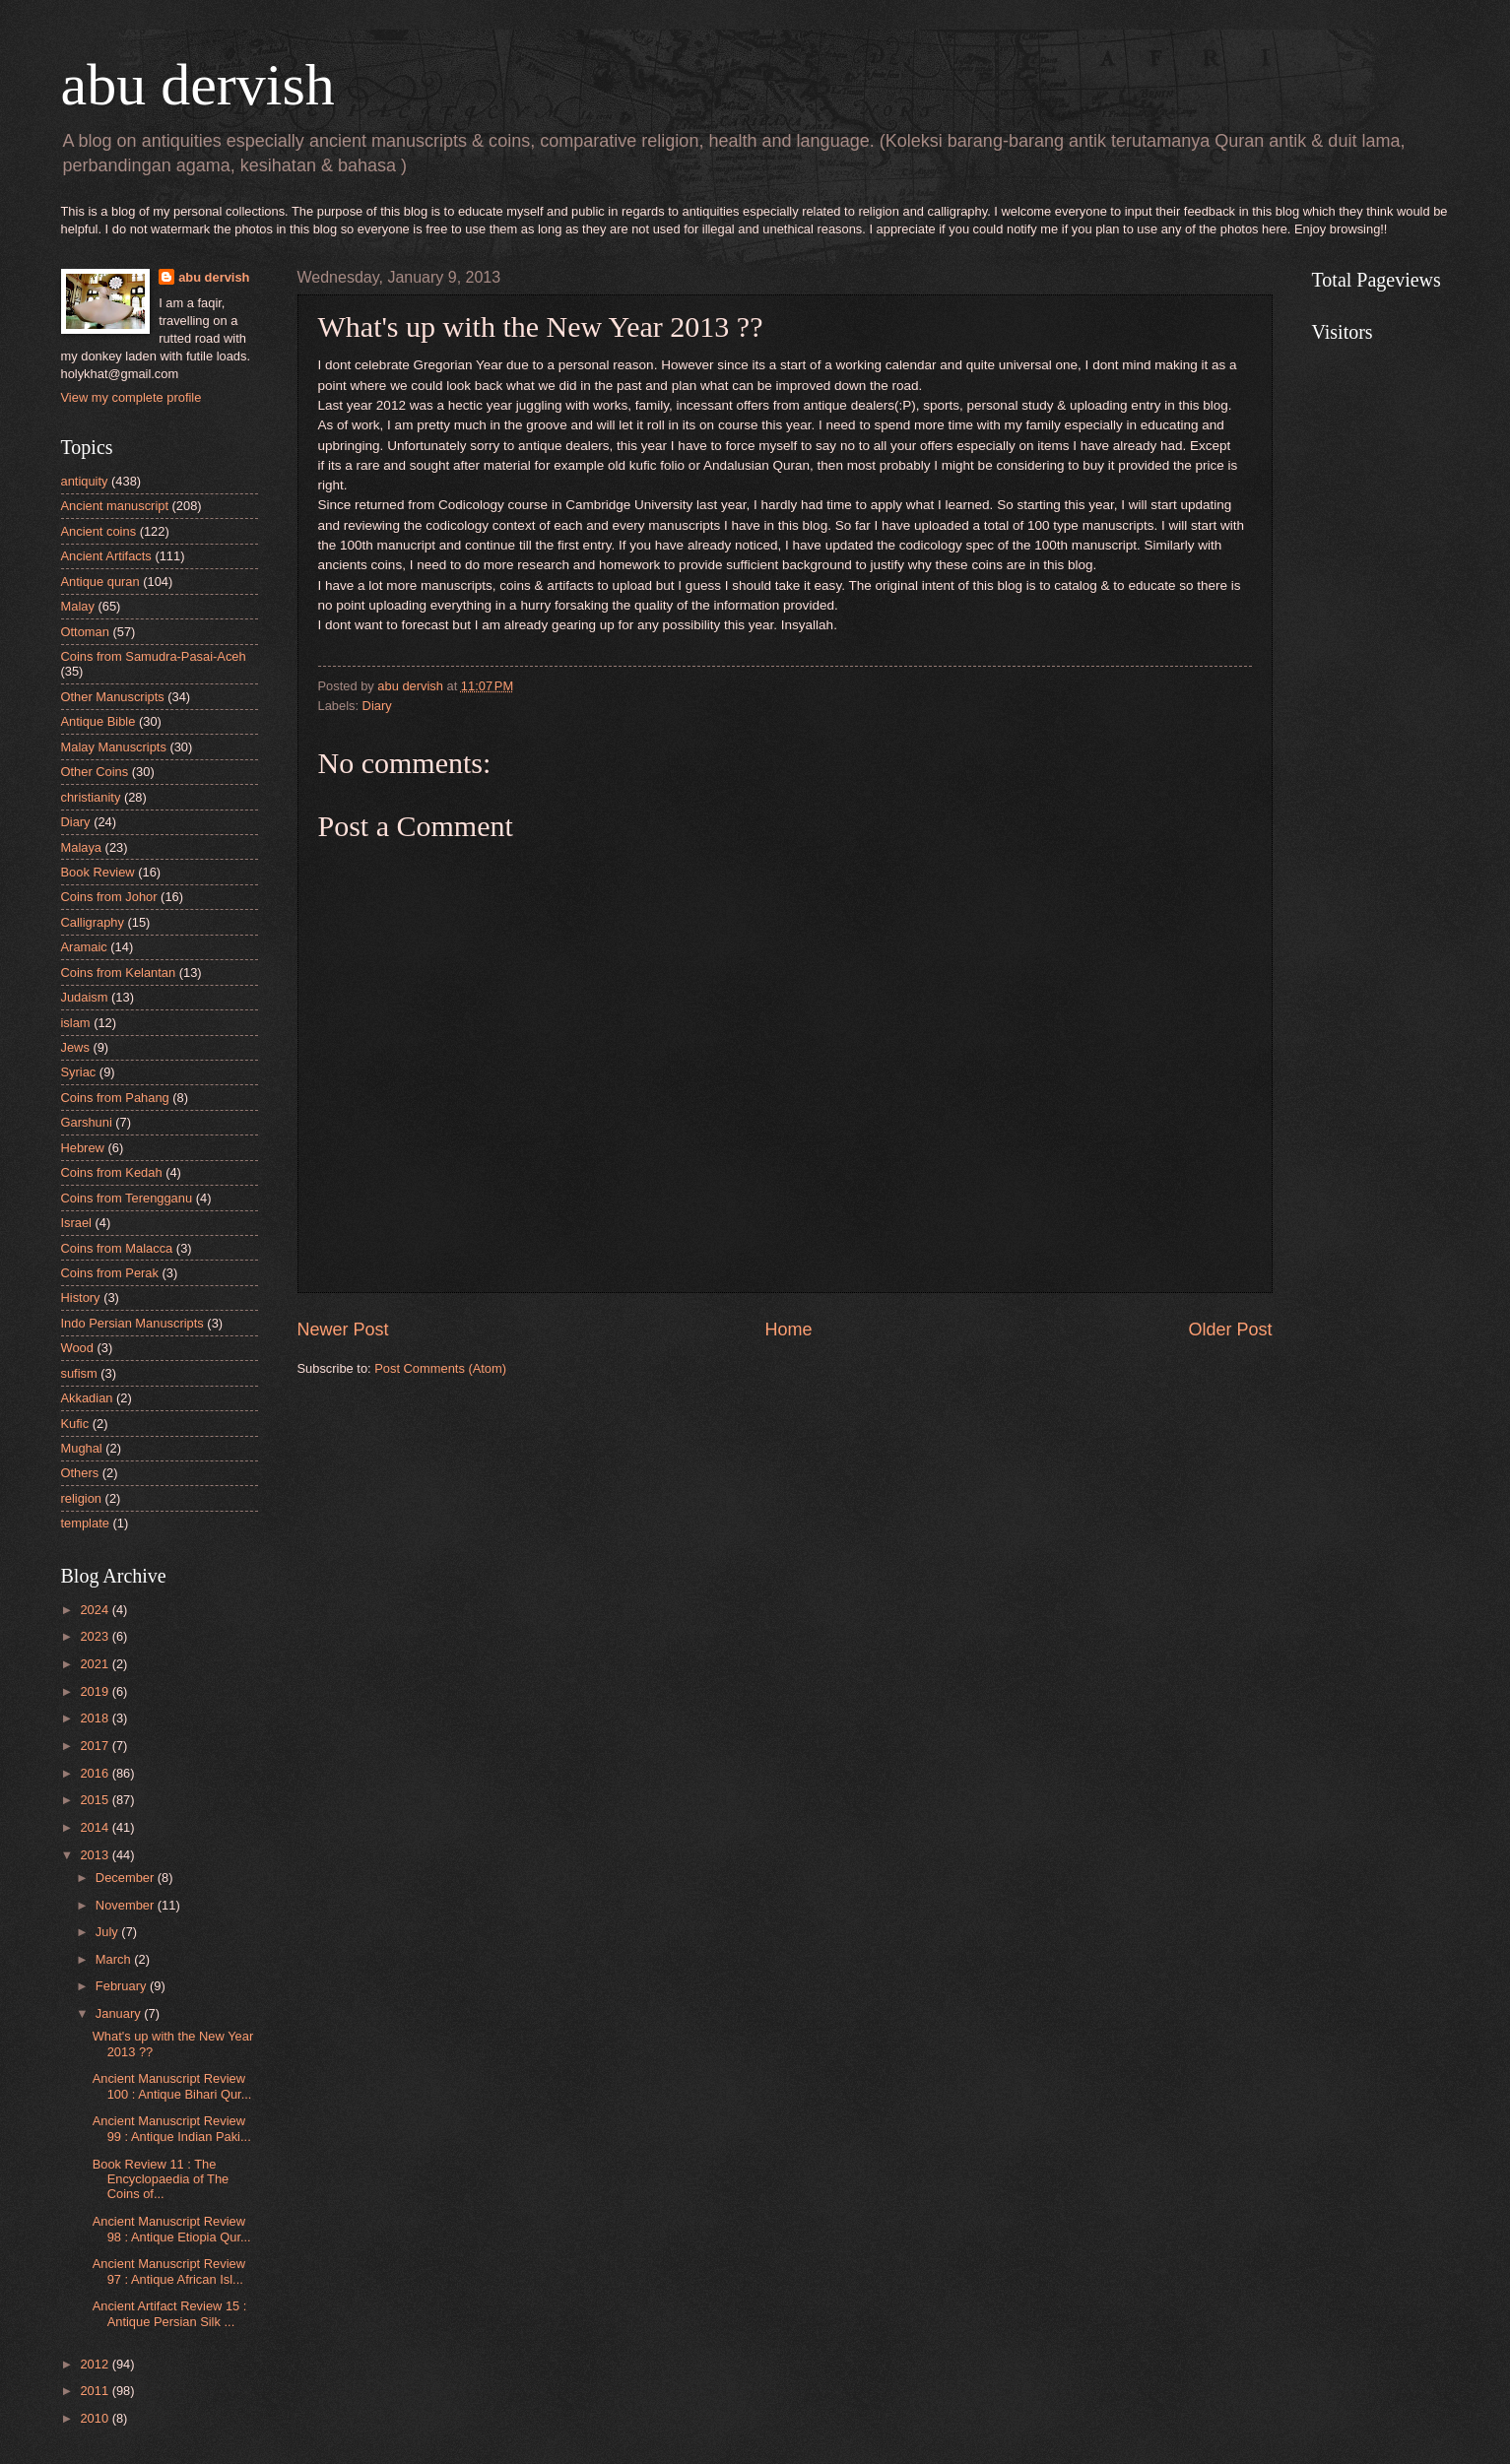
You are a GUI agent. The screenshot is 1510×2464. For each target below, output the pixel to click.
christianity (91, 797)
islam (76, 1022)
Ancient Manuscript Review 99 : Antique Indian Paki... (172, 2128)
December (127, 1877)
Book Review (98, 872)
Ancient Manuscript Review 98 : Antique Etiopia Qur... (172, 2228)
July (108, 1931)
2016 (95, 1773)
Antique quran (100, 581)
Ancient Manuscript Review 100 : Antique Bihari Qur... (172, 2086)
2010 (95, 2418)
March (115, 1959)
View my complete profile (131, 397)
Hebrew (82, 1147)
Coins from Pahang (115, 1097)
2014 (95, 1827)
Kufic (75, 1423)
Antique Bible (98, 721)
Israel (76, 1222)
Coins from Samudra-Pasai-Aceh (153, 656)
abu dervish (198, 84)
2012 (95, 2364)
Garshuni (86, 1122)
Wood (77, 1347)
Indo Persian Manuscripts (132, 1323)
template (85, 1523)
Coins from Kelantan (118, 972)
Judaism (84, 997)
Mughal (81, 1448)
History (80, 1297)
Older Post (1230, 1329)
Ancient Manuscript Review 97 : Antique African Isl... (169, 2271)
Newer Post (343, 1329)
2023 (95, 1636)
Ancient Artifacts (106, 556)
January (120, 2013)
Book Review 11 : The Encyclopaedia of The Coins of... (161, 2179)
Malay (78, 606)
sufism (79, 1373)
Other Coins (95, 771)
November (127, 1905)
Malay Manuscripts (113, 747)
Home (788, 1329)
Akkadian (87, 1398)
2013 (95, 1855)
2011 (95, 2390)
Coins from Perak (110, 1272)
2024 (95, 1609)
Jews (75, 1047)
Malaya (81, 847)
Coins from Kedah (112, 1172)
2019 (95, 1691)
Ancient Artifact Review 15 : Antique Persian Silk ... (170, 2313)
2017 (95, 1745)
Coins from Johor (109, 896)
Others (80, 1472)
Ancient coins (99, 531)
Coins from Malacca (117, 1248)
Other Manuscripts (112, 696)
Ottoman (85, 631)
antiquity (84, 481)
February (123, 1985)
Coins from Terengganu (127, 1198)
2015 (95, 1799)
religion (81, 1498)
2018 (95, 1718)
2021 (95, 1663)
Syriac (79, 1072)
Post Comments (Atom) (440, 1368)
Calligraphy (92, 922)
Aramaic (84, 947)
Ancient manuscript (115, 505)
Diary (377, 705)
